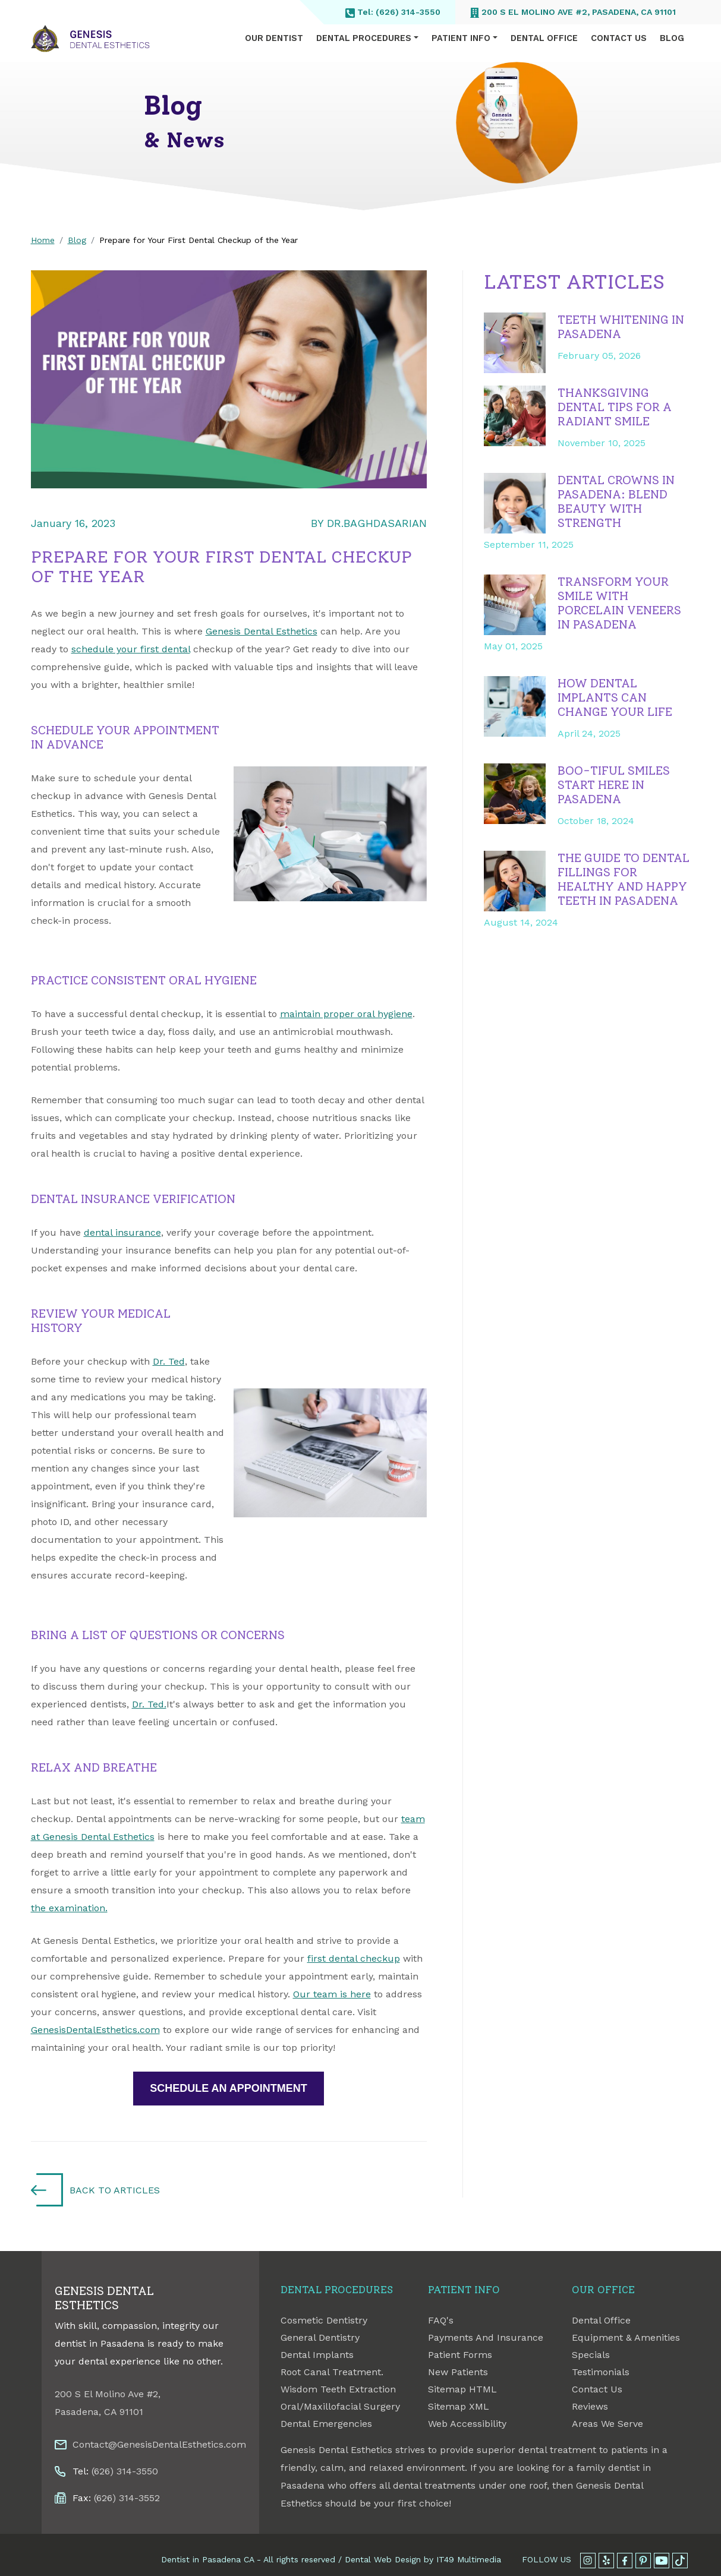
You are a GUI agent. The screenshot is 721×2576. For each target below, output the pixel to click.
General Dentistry (320, 2337)
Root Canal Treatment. (332, 2372)
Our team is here (332, 1994)
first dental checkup (353, 1958)
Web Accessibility (467, 2423)
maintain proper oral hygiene (346, 1013)
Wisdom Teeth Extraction (338, 2389)
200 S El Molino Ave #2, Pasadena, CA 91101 (572, 12)
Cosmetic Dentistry (324, 2320)
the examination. (69, 1908)
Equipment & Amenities (626, 2337)
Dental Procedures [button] (363, 38)
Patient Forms (460, 2354)
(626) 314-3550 (125, 2471)
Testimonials (600, 2372)
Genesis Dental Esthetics (261, 631)
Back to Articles (115, 2190)
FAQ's (441, 2320)
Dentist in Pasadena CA (207, 2559)
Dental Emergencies (326, 2423)
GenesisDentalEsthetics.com (95, 2029)
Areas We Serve (607, 2423)
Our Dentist (274, 38)
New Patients (458, 2372)
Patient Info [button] (461, 38)
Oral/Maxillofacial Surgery (340, 2406)
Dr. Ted (169, 1361)
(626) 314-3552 (127, 2498)
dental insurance (122, 1232)
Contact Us (619, 38)
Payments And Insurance (485, 2337)
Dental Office (544, 38)
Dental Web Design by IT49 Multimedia (423, 2559)
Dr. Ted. (149, 1704)
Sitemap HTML (462, 2389)
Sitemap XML (458, 2406)
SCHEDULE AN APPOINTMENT (228, 2088)
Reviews (590, 2406)
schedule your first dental (130, 649)
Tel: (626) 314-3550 (392, 12)
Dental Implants (317, 2354)
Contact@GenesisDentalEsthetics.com (159, 2444)
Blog (672, 38)
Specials (591, 2354)
